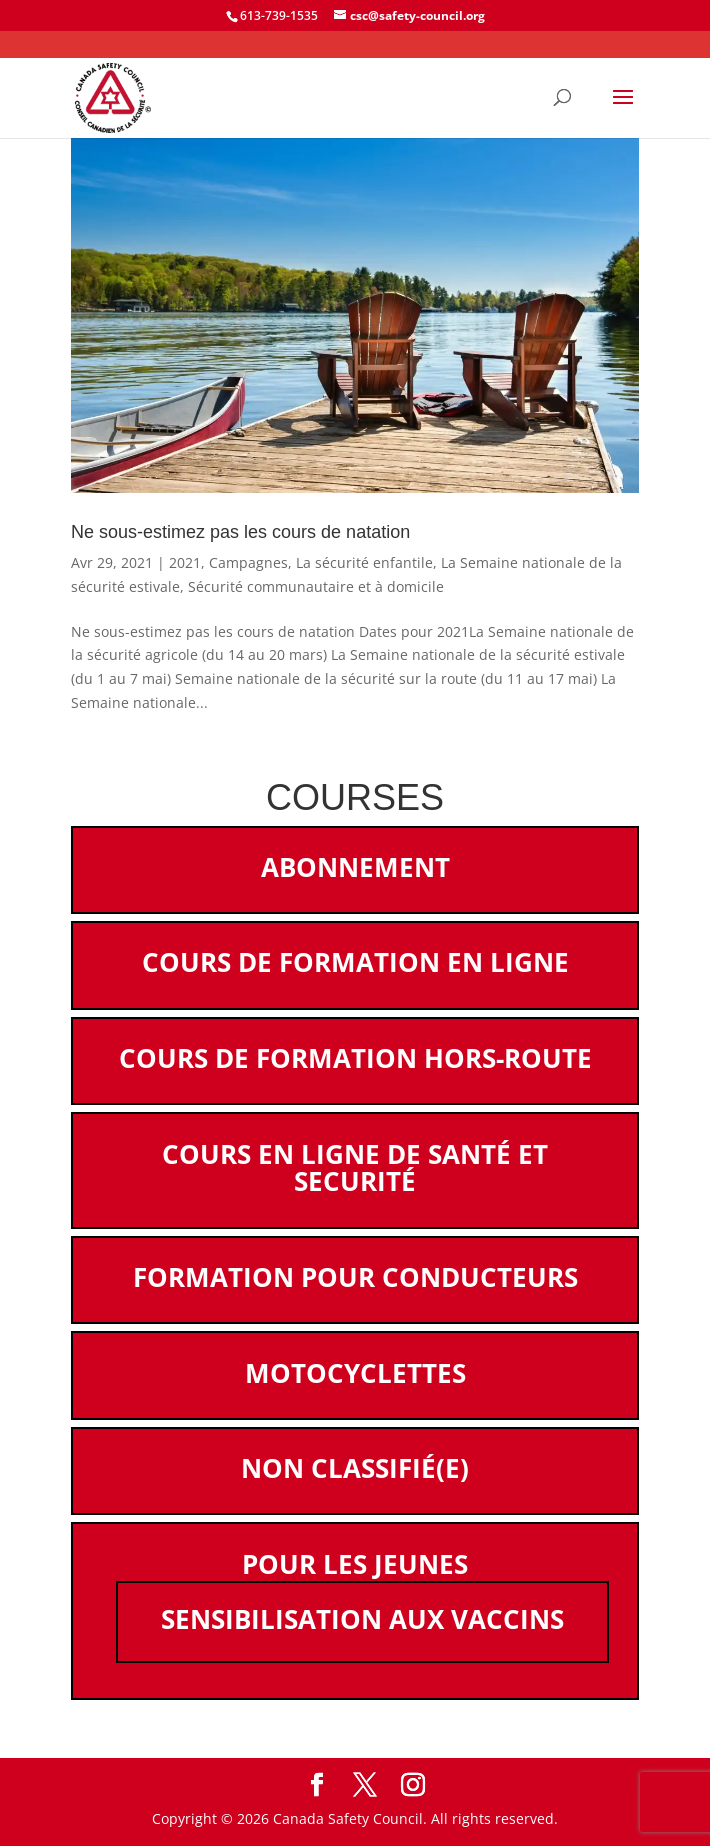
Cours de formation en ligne (355, 962)
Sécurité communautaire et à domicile (316, 586)
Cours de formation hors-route (355, 1058)
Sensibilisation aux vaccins (362, 1619)
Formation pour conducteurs (355, 1277)
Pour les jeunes (355, 1564)
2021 (185, 562)
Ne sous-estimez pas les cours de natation (240, 532)
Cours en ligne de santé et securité (355, 1168)
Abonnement (355, 867)
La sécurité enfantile (364, 562)
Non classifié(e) (355, 1468)
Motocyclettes (355, 1373)
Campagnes (248, 562)
